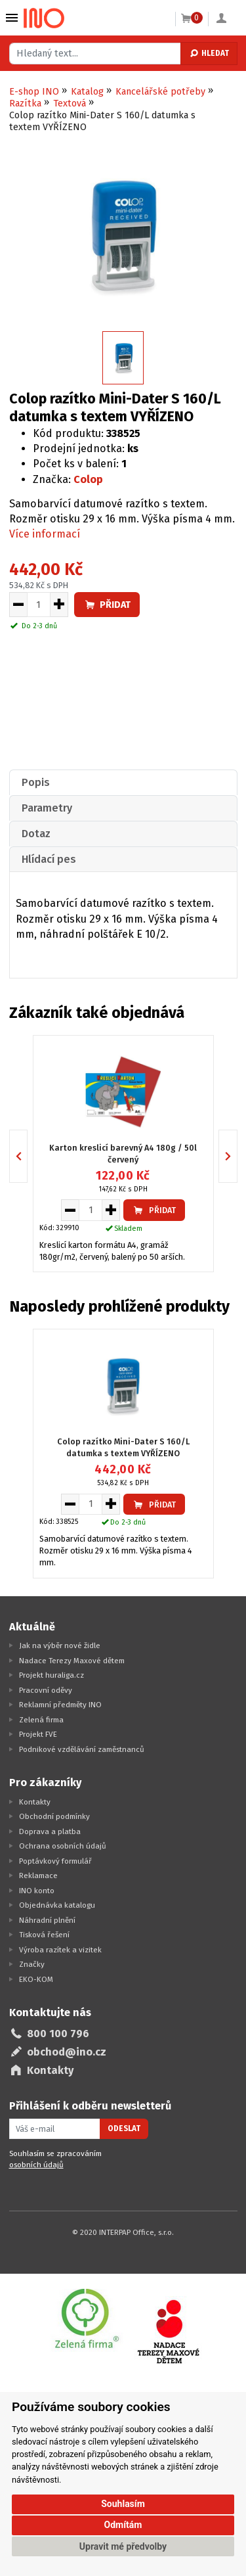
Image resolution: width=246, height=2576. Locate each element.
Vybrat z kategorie (12, 17)
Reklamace (38, 1875)
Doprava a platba (50, 1831)
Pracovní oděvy (45, 1690)
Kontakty (35, 1801)
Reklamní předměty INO (60, 1704)
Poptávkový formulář (55, 1861)
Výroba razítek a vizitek (60, 1949)
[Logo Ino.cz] (44, 18)
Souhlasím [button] (123, 2503)
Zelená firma (41, 1719)
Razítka (25, 103)
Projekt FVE (38, 1734)
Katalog (87, 91)
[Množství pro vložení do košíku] (39, 604)
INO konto (36, 1890)
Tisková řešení (44, 1934)
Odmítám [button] (123, 2524)
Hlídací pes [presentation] (49, 859)
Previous (27, 1156)
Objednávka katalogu (57, 1905)
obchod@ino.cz (66, 2052)
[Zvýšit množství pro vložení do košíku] (59, 604)
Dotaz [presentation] (36, 833)
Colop (88, 479)
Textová (69, 103)
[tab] (123, 782)
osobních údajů (36, 2164)
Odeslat (124, 2128)
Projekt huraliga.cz (51, 1675)
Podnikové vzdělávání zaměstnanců (81, 1749)
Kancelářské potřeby (160, 91)
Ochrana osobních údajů (62, 1846)
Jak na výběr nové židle (59, 1645)
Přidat (107, 604)
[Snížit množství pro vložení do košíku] (18, 604)
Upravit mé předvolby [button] (123, 2546)
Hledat (209, 53)
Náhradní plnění (47, 1920)
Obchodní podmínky (54, 1816)
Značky (32, 1964)
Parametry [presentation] (47, 808)
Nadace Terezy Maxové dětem (72, 1660)
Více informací (44, 534)
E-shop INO (34, 91)
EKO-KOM (36, 1979)
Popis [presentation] (36, 782)
